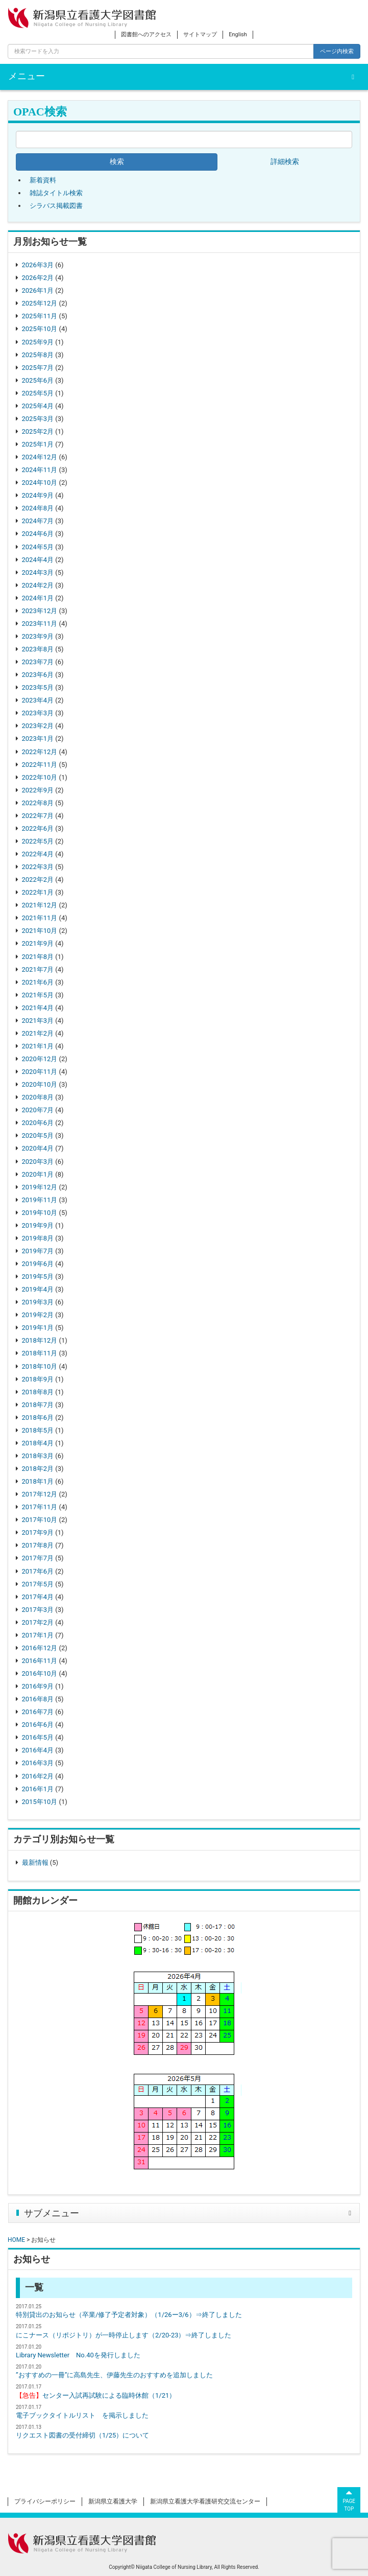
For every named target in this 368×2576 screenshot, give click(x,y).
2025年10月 (40, 329)
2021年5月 (38, 995)
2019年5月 (38, 1276)
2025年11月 (40, 316)
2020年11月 (40, 1071)
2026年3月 (38, 265)
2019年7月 (38, 1251)
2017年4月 (38, 1597)
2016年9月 (38, 1686)
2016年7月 (38, 1712)
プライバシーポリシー (45, 2501)
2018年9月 (38, 1379)
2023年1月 (38, 738)
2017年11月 (40, 1507)
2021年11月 (40, 918)
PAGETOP (348, 2499)
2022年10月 (40, 777)
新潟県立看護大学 (112, 2501)
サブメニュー (51, 2213)
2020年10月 (40, 1084)
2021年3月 (38, 1020)
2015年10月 (40, 1802)
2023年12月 (40, 611)
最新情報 (35, 1862)
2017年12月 (40, 1494)
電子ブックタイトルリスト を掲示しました (82, 2415)
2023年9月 (38, 636)
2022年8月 (38, 803)
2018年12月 (40, 1340)
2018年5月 (38, 1430)
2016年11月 (40, 1661)
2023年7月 (38, 662)
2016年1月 (38, 1789)
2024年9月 (38, 495)
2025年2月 (38, 431)
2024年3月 (38, 572)
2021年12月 (40, 905)
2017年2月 (38, 1622)
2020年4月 (38, 1148)
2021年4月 (38, 1008)
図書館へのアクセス (146, 34)
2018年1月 (38, 1481)
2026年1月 (38, 290)
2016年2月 (38, 1776)
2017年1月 (38, 1635)
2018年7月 (38, 1405)
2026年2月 (38, 278)
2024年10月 (40, 482)
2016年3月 (38, 1763)
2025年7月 (38, 367)
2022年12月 (40, 752)
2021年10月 (40, 930)
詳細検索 (285, 162)
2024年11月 (40, 470)
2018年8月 (38, 1392)
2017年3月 (38, 1609)
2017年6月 (38, 1571)
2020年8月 (38, 1097)
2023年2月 (38, 726)
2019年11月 (40, 1200)
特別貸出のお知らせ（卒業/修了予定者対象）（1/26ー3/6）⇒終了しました (129, 2315)
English (238, 34)
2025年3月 (38, 419)
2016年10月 (40, 1673)
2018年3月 (38, 1456)
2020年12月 (40, 1059)
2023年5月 (38, 687)
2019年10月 (40, 1212)
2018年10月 (40, 1366)
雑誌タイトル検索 (56, 193)
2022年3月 (38, 867)
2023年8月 (38, 649)
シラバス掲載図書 (56, 205)
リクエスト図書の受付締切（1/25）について (82, 2435)
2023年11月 (40, 623)
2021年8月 (38, 957)
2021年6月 (38, 982)
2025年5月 (38, 393)
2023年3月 (38, 713)
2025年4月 (38, 406)
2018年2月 (38, 1468)
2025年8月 (38, 355)
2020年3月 (38, 1161)
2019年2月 (38, 1315)
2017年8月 (38, 1545)
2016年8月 (38, 1699)
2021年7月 (38, 969)
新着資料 (43, 180)
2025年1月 (38, 444)
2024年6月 (38, 533)
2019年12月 (40, 1187)
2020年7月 (38, 1110)
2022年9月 (38, 790)
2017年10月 (40, 1520)
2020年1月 (38, 1174)
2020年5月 (38, 1135)
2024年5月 (38, 547)
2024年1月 (38, 598)
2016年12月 (40, 1648)
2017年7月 (38, 1558)
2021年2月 (38, 1033)
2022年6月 (38, 828)
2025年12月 (40, 303)
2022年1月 (38, 892)
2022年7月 (38, 815)
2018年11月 (40, 1353)
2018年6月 (38, 1417)
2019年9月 (38, 1225)
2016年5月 (38, 1737)
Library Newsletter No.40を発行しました (78, 2355)
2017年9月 (38, 1532)
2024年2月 (38, 585)
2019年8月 (38, 1238)
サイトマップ (200, 34)
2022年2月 (38, 879)
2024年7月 (38, 521)
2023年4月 (38, 700)
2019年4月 (38, 1289)
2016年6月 (38, 1724)
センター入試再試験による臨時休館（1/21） (96, 2395)
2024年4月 (38, 560)
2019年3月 (38, 1302)
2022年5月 (38, 841)
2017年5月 (38, 1584)
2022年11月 (40, 764)
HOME (16, 2239)
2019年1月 (38, 1327)
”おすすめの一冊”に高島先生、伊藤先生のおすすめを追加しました (114, 2375)
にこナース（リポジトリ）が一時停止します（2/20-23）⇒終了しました (124, 2335)
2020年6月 (38, 1123)
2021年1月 (38, 1046)
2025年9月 (38, 342)
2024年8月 (38, 508)
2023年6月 (38, 674)
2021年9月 (38, 943)
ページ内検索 (337, 51)
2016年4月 (38, 1750)
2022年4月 (38, 854)
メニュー (26, 76)
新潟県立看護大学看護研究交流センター (205, 2501)
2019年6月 (38, 1264)
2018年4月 (38, 1443)
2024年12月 (40, 457)
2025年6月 (38, 380)
